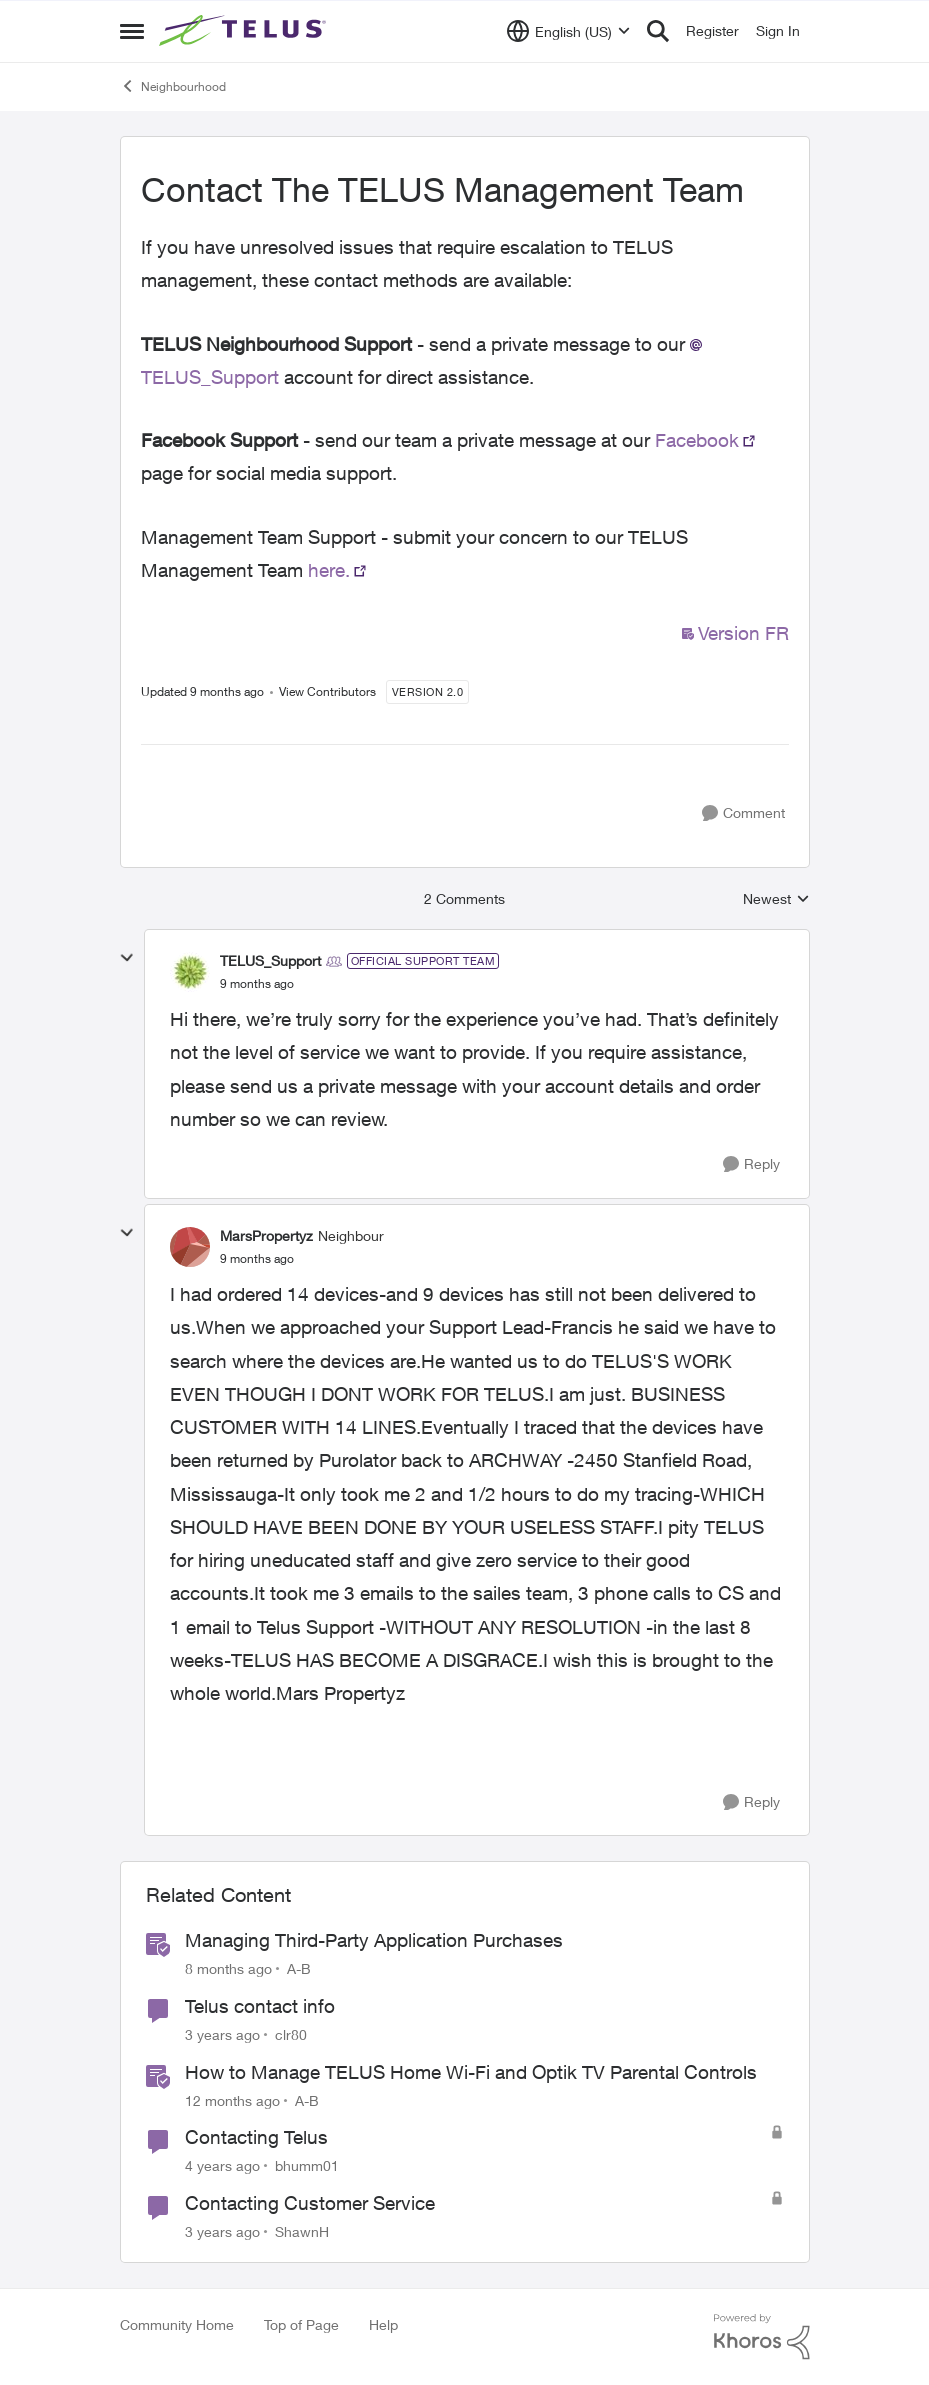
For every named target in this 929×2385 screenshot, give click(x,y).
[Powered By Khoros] (762, 2337)
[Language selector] (568, 31)
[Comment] (743, 813)
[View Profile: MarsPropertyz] (190, 1247)
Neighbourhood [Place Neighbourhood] (173, 86)
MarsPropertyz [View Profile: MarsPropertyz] (266, 1235)
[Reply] (751, 1164)
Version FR (743, 633)
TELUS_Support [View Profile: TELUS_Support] (270, 960)
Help (383, 2324)
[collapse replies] (127, 958)
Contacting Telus (256, 2137)
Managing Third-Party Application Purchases (374, 1940)
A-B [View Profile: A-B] (299, 1968)
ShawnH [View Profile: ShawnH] (302, 2231)
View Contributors (327, 691)
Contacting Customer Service (310, 2203)
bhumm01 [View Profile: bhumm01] (307, 2165)
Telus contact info (260, 2006)
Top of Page (301, 2324)
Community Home (177, 2324)
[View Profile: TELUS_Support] (190, 972)
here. (329, 570)
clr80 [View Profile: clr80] (291, 2034)
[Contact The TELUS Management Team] (257, 984)
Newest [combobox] (776, 899)
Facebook (697, 440)
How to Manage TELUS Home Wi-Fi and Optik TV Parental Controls (471, 2072)
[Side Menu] (132, 31)
